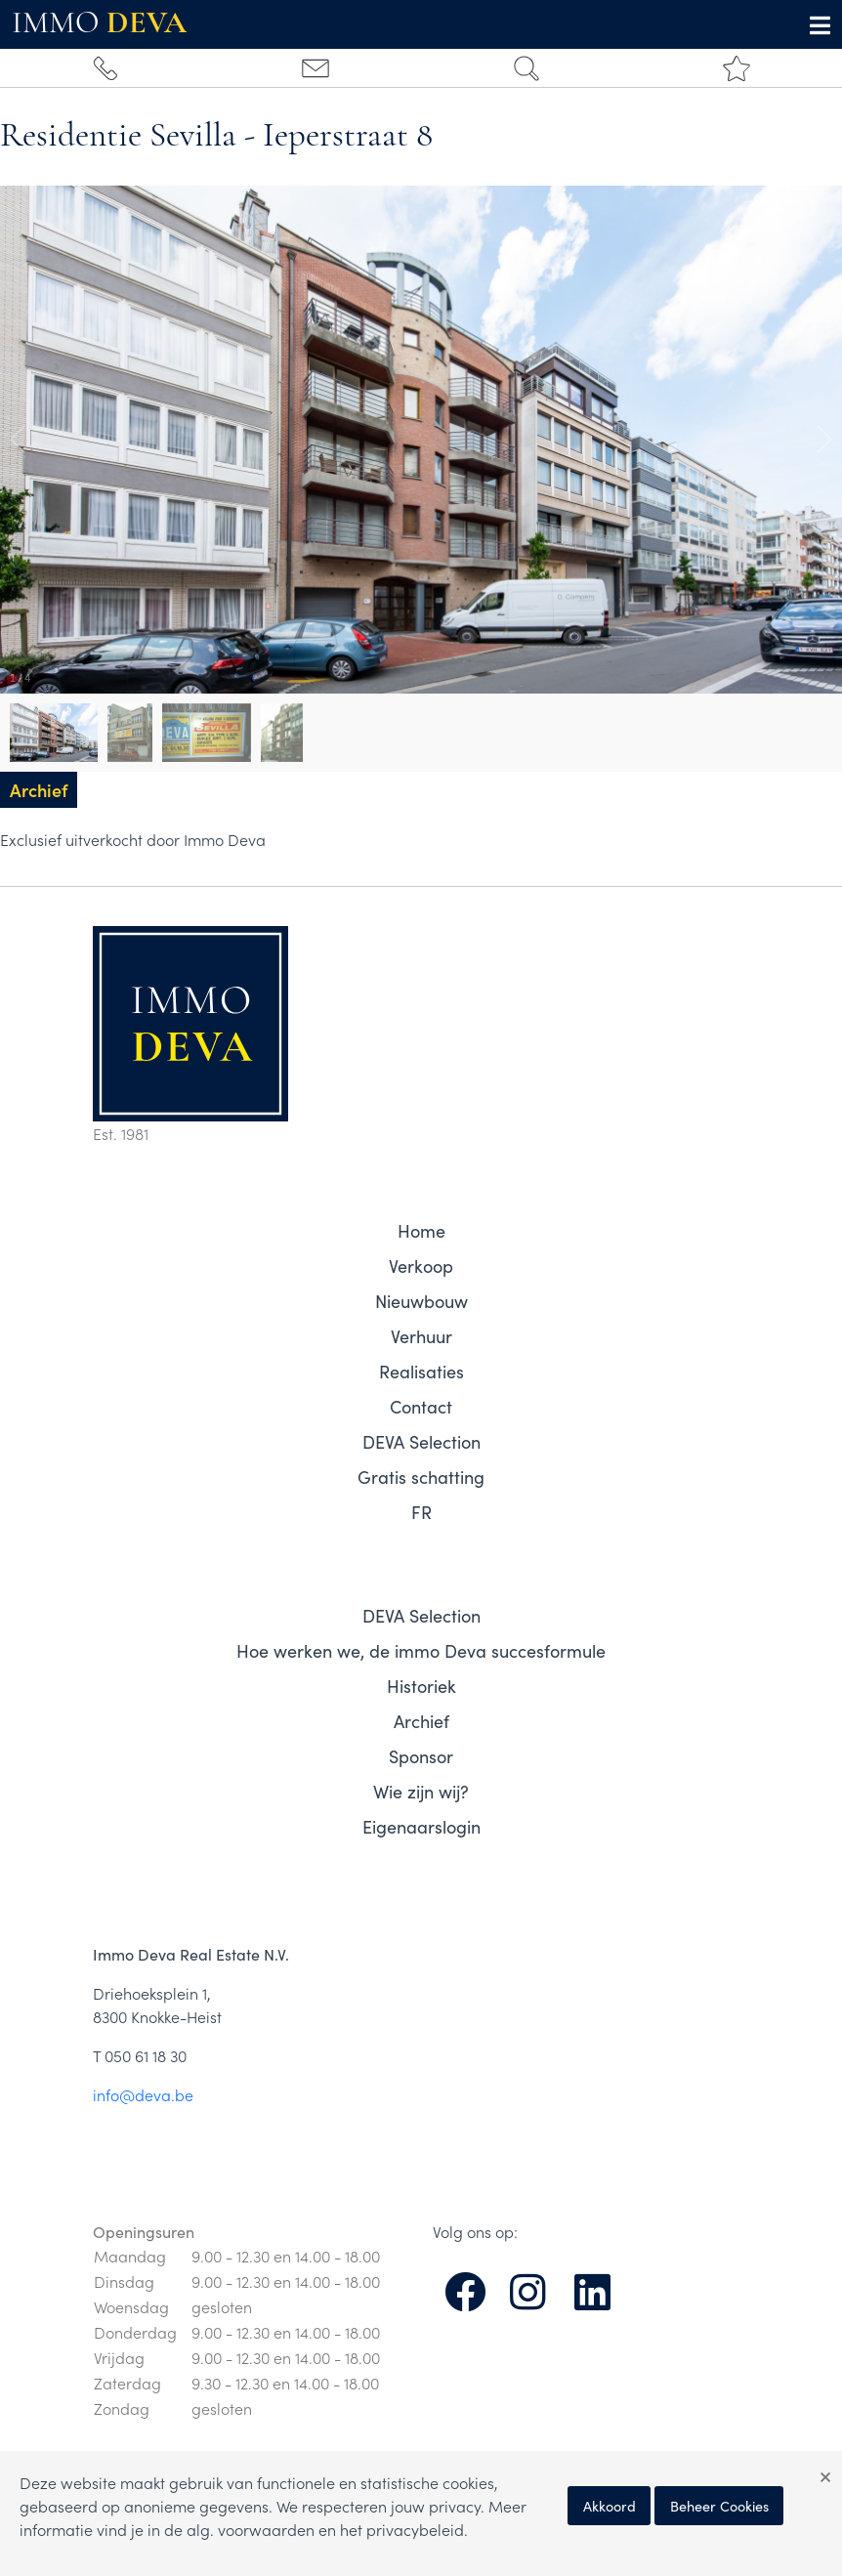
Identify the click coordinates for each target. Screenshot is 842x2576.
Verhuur (421, 1336)
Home (421, 1230)
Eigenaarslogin (421, 1826)
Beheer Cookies (719, 2505)
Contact (421, 1406)
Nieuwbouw (421, 1300)
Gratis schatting (421, 1476)
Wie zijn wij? (421, 1791)
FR (421, 1511)
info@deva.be (143, 2094)
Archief (421, 1721)
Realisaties (421, 1371)
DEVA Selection (421, 1441)
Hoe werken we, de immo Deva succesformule (421, 1650)
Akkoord (609, 2505)
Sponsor (421, 1756)
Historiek (421, 1685)
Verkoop (421, 1265)
